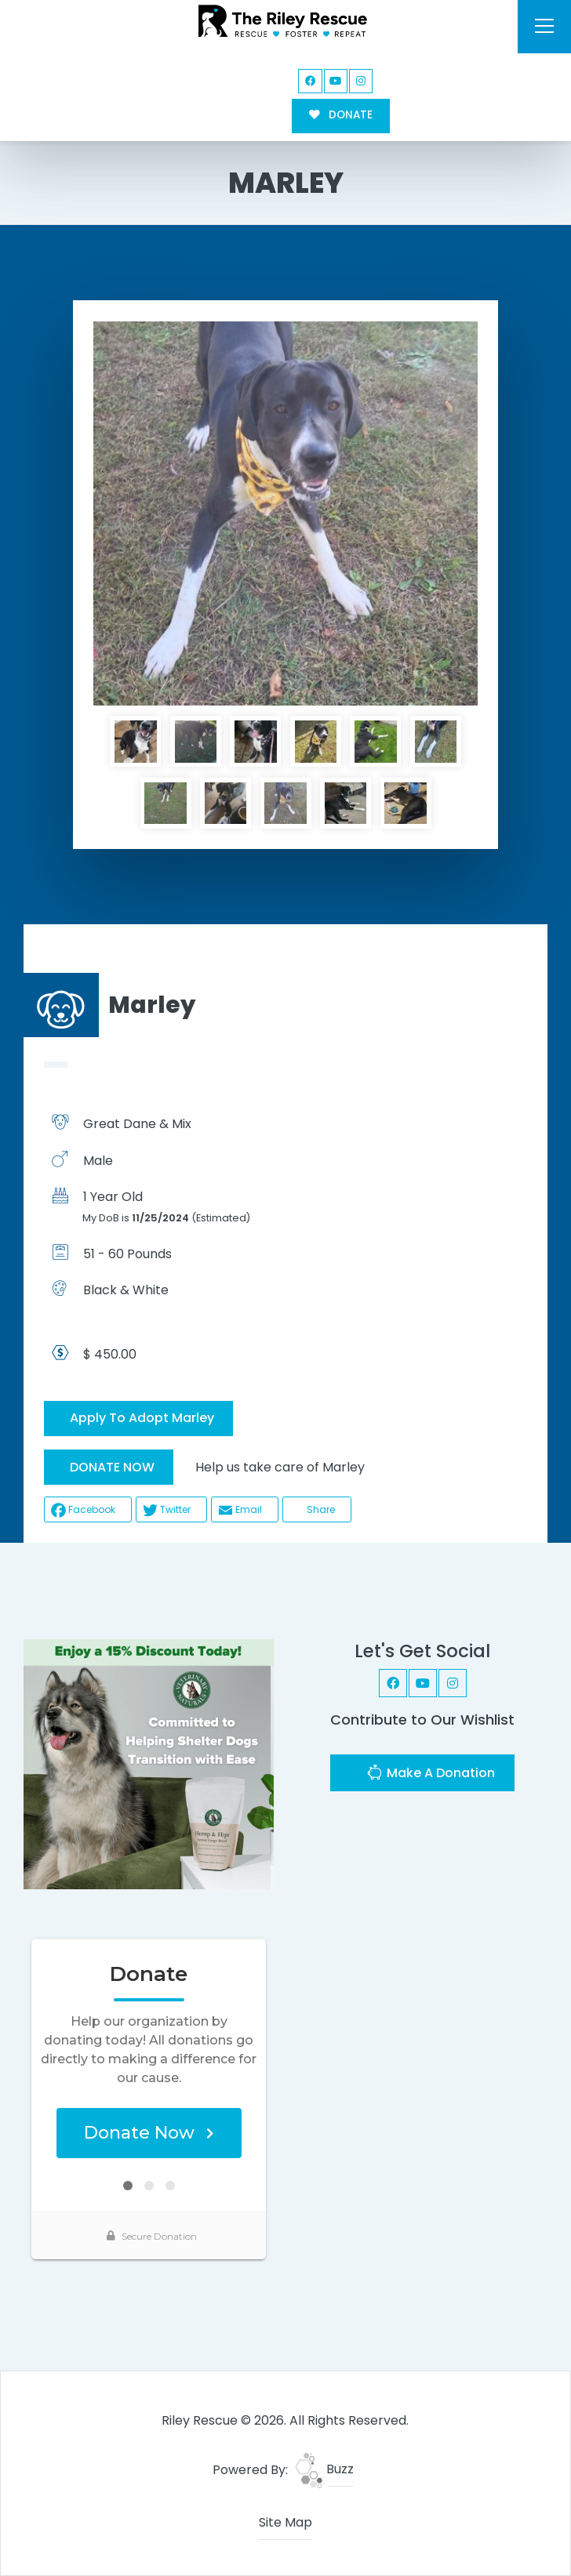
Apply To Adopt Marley (142, 1418)
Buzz (324, 2469)
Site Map (285, 2522)
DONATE (341, 114)
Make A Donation (430, 1774)
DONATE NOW (112, 1467)
